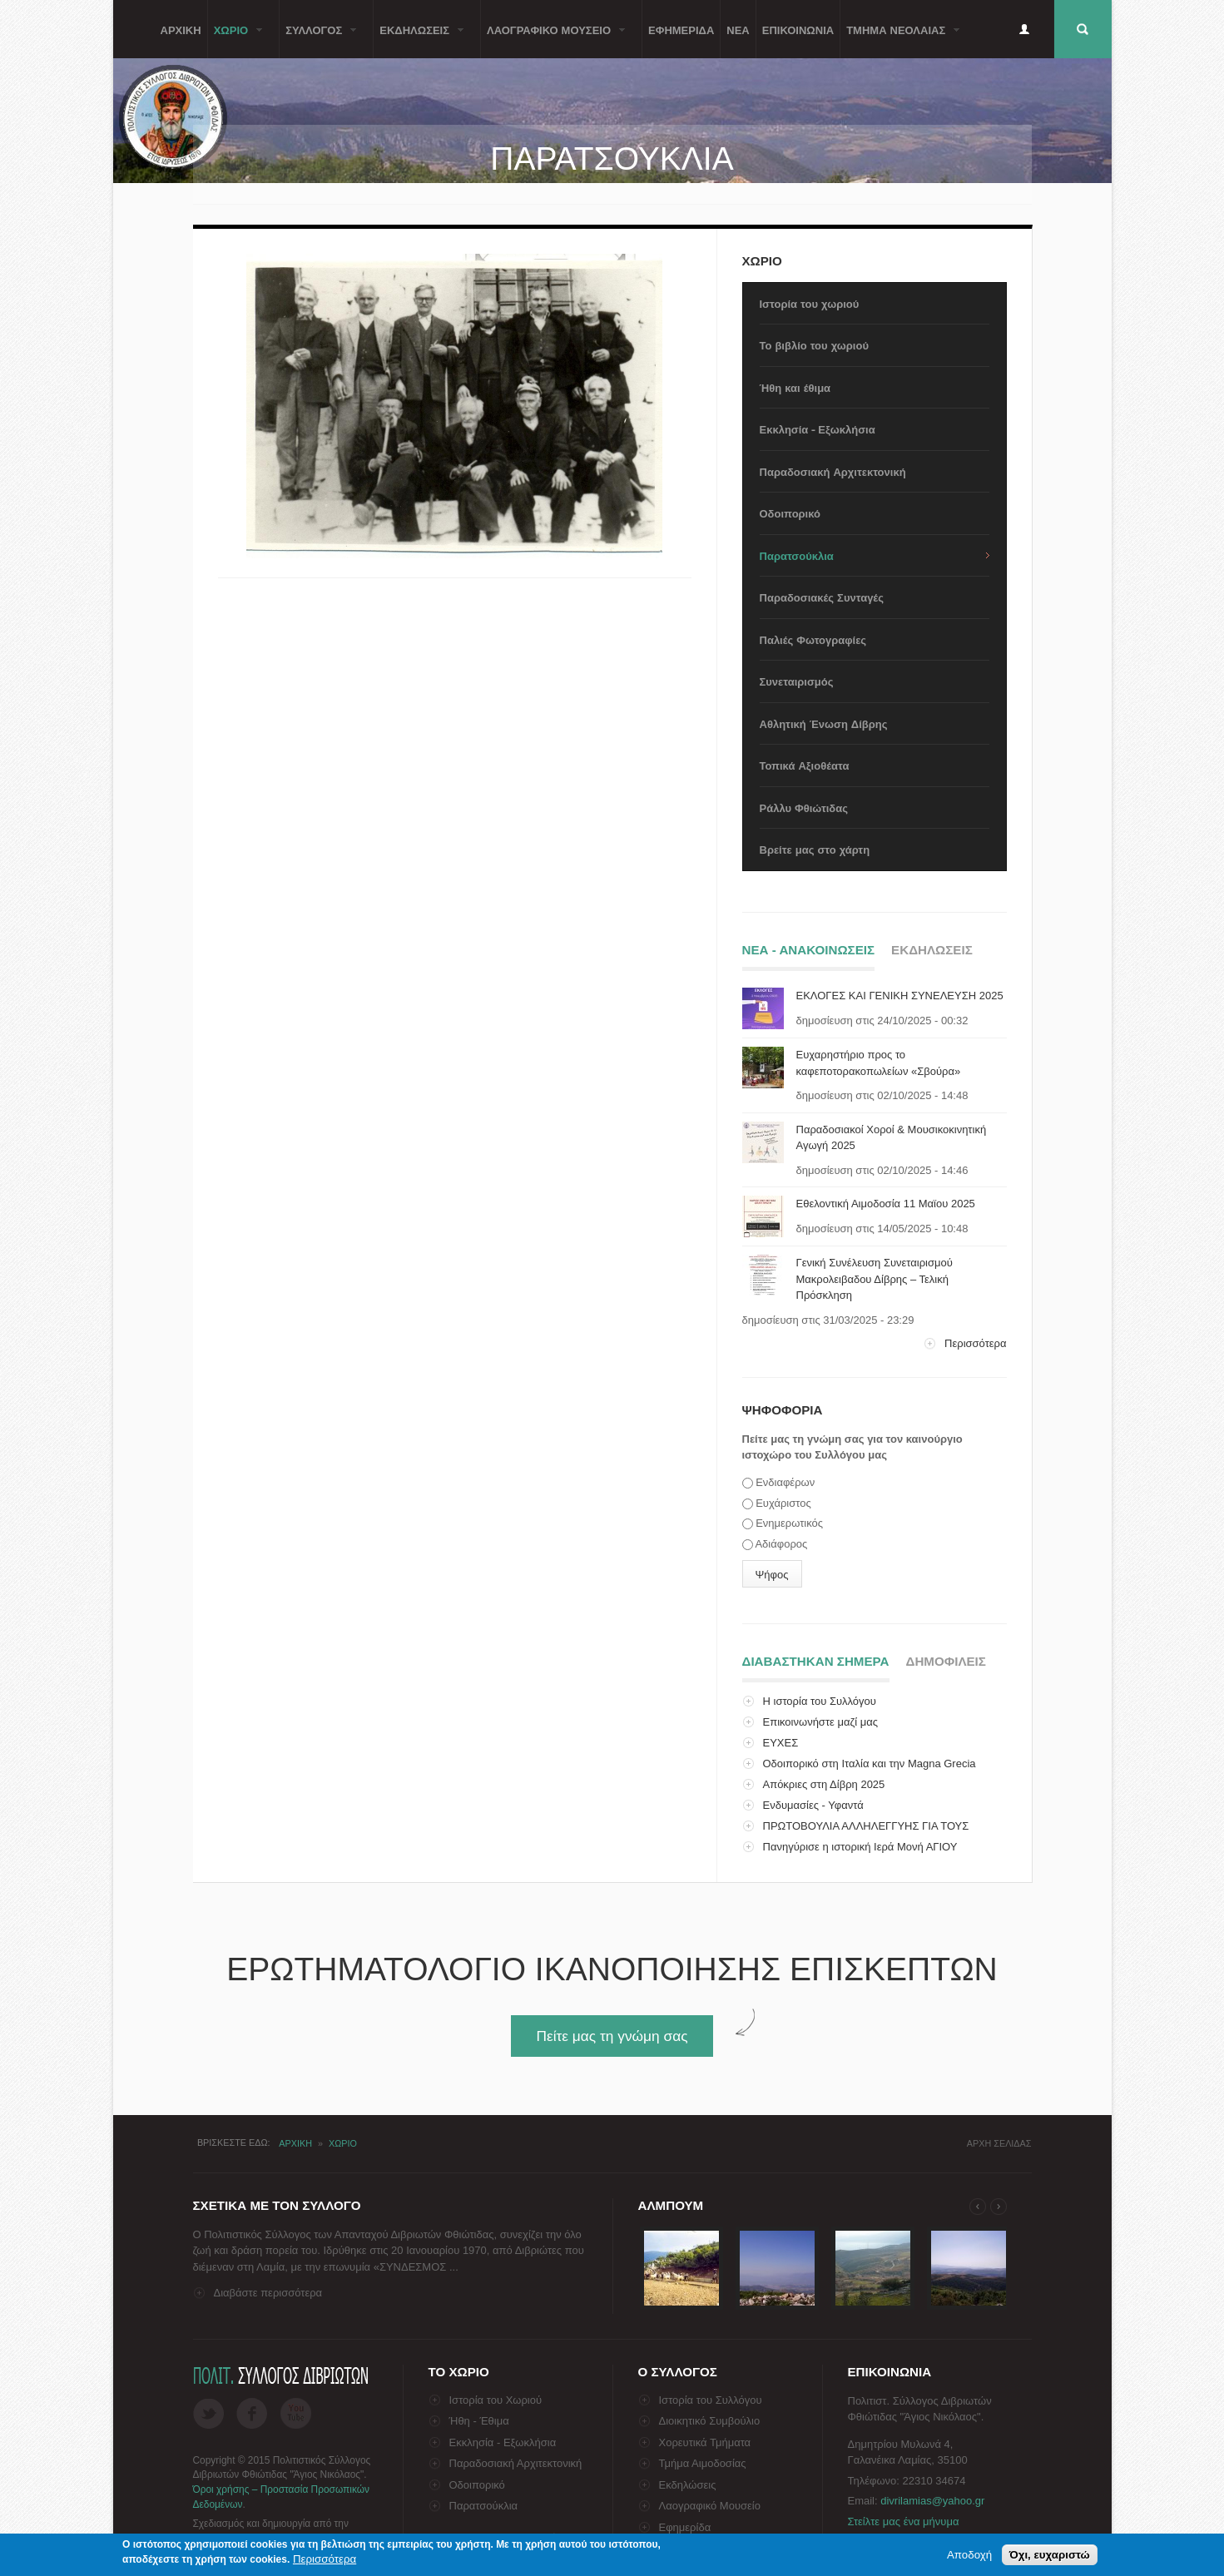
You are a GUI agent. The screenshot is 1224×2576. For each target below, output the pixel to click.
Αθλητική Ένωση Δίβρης (824, 723)
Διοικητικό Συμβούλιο (710, 2421)
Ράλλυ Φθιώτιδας (804, 807)
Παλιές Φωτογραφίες (813, 639)
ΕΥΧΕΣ (781, 1742)
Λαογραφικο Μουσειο (553, 39)
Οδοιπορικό (790, 513)
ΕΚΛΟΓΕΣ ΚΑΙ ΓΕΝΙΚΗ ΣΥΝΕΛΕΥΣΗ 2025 (899, 995)
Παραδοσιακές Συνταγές (822, 597)
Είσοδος (1024, 29)
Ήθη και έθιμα (795, 387)
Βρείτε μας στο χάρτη (815, 849)
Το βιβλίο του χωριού (814, 345)
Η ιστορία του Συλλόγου (819, 1701)
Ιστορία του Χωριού (496, 2400)
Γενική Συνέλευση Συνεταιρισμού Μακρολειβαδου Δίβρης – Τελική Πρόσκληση (874, 1278)
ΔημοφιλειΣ (946, 1661)
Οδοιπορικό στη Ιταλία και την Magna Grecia (869, 1763)
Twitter (208, 2413)
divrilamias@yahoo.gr (932, 2500)
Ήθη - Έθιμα (479, 2421)
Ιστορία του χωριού (810, 303)
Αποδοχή (969, 2555)
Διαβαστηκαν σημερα (816, 1658)
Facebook (251, 2413)
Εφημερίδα (685, 2527)
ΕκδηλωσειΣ (418, 39)
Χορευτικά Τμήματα (705, 2442)
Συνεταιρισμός (797, 681)
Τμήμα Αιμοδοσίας (702, 2463)
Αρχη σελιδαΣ (999, 2143)
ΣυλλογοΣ (318, 39)
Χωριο (235, 39)
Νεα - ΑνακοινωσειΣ (808, 950)
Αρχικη (181, 29)
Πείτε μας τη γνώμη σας (611, 2036)
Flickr (295, 2413)
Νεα (737, 29)
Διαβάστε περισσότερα (268, 2292)
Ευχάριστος (783, 1503)
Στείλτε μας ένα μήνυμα (903, 2521)
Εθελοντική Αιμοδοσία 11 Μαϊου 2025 (885, 1203)
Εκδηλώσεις (687, 2485)
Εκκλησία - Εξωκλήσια (817, 429)
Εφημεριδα (681, 29)
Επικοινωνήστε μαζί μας (820, 1722)
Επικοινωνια (798, 29)
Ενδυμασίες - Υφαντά (813, 1805)
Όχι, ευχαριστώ (1049, 2555)
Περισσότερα (975, 1343)
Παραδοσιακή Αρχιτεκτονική (833, 471)
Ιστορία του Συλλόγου (710, 2400)
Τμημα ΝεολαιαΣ (899, 39)
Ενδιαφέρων (785, 1482)
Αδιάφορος (781, 1544)
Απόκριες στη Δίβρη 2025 (824, 1784)
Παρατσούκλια (797, 555)
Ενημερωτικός (789, 1523)
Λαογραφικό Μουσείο (710, 2505)
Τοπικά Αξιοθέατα (805, 765)
